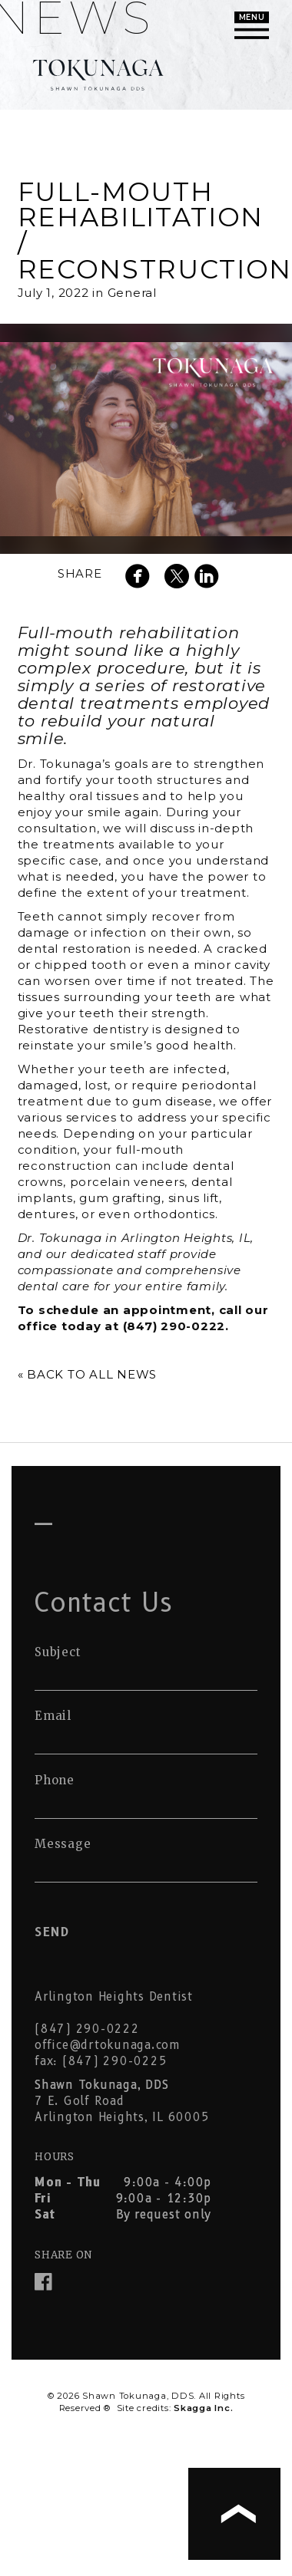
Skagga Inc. (203, 2408)
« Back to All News (88, 1374)
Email (53, 1715)
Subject (58, 1652)
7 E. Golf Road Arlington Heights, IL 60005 (122, 2101)
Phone (55, 1780)
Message (63, 1843)
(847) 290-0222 (87, 2029)
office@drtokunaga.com (108, 2045)
